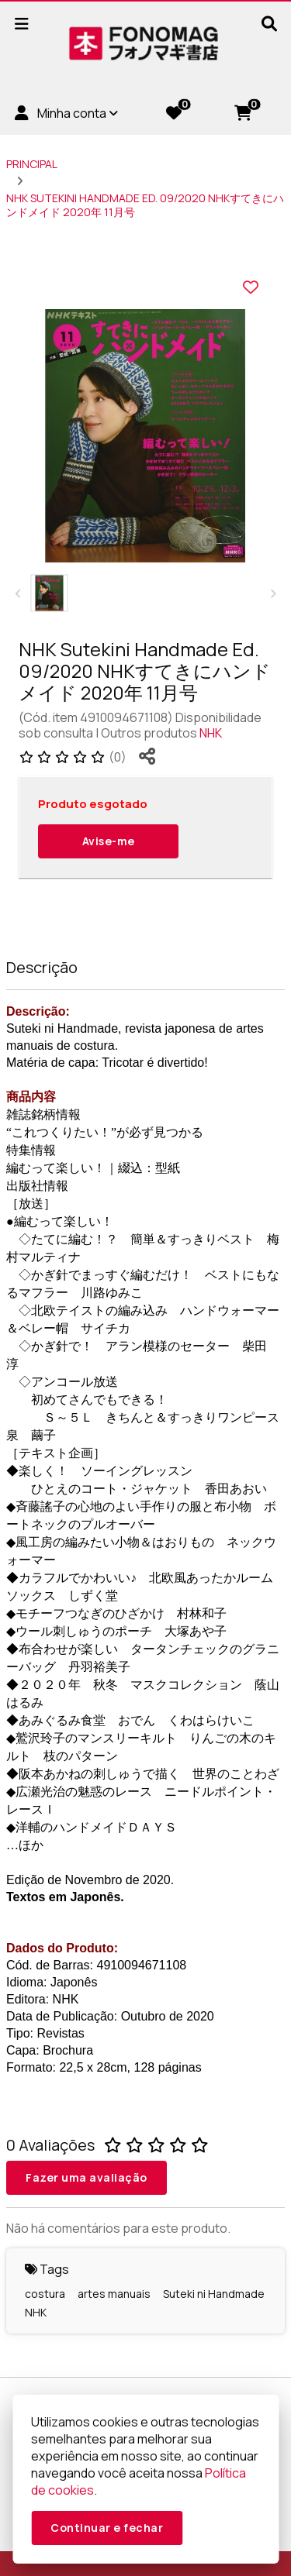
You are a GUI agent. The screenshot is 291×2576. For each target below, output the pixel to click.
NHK (210, 732)
